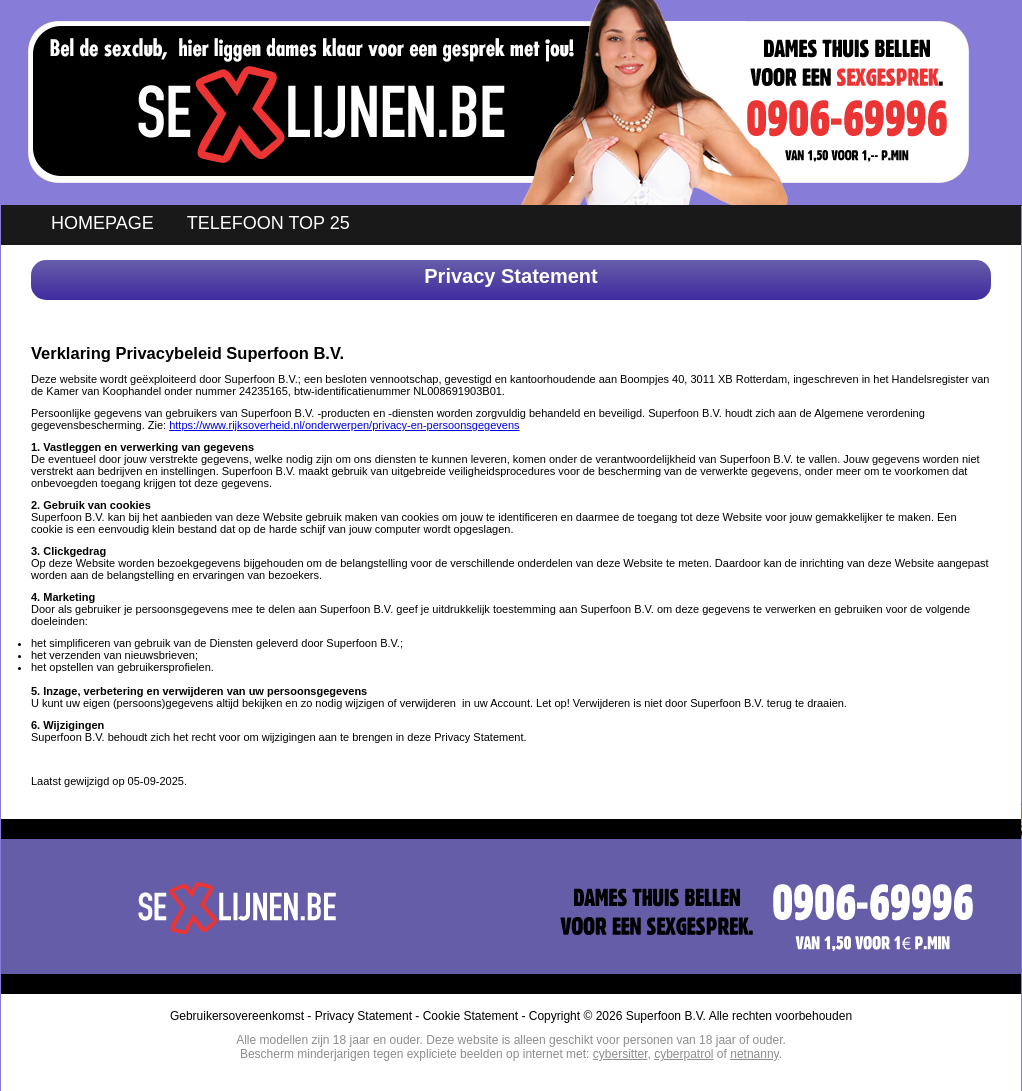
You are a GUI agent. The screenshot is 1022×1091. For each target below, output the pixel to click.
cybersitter (620, 1054)
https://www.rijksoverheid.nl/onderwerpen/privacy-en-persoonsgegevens (344, 425)
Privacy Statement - (369, 1016)
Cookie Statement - (476, 1016)
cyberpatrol (683, 1054)
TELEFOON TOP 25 (268, 223)
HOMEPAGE (102, 223)
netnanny (754, 1054)
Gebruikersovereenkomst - (242, 1016)
